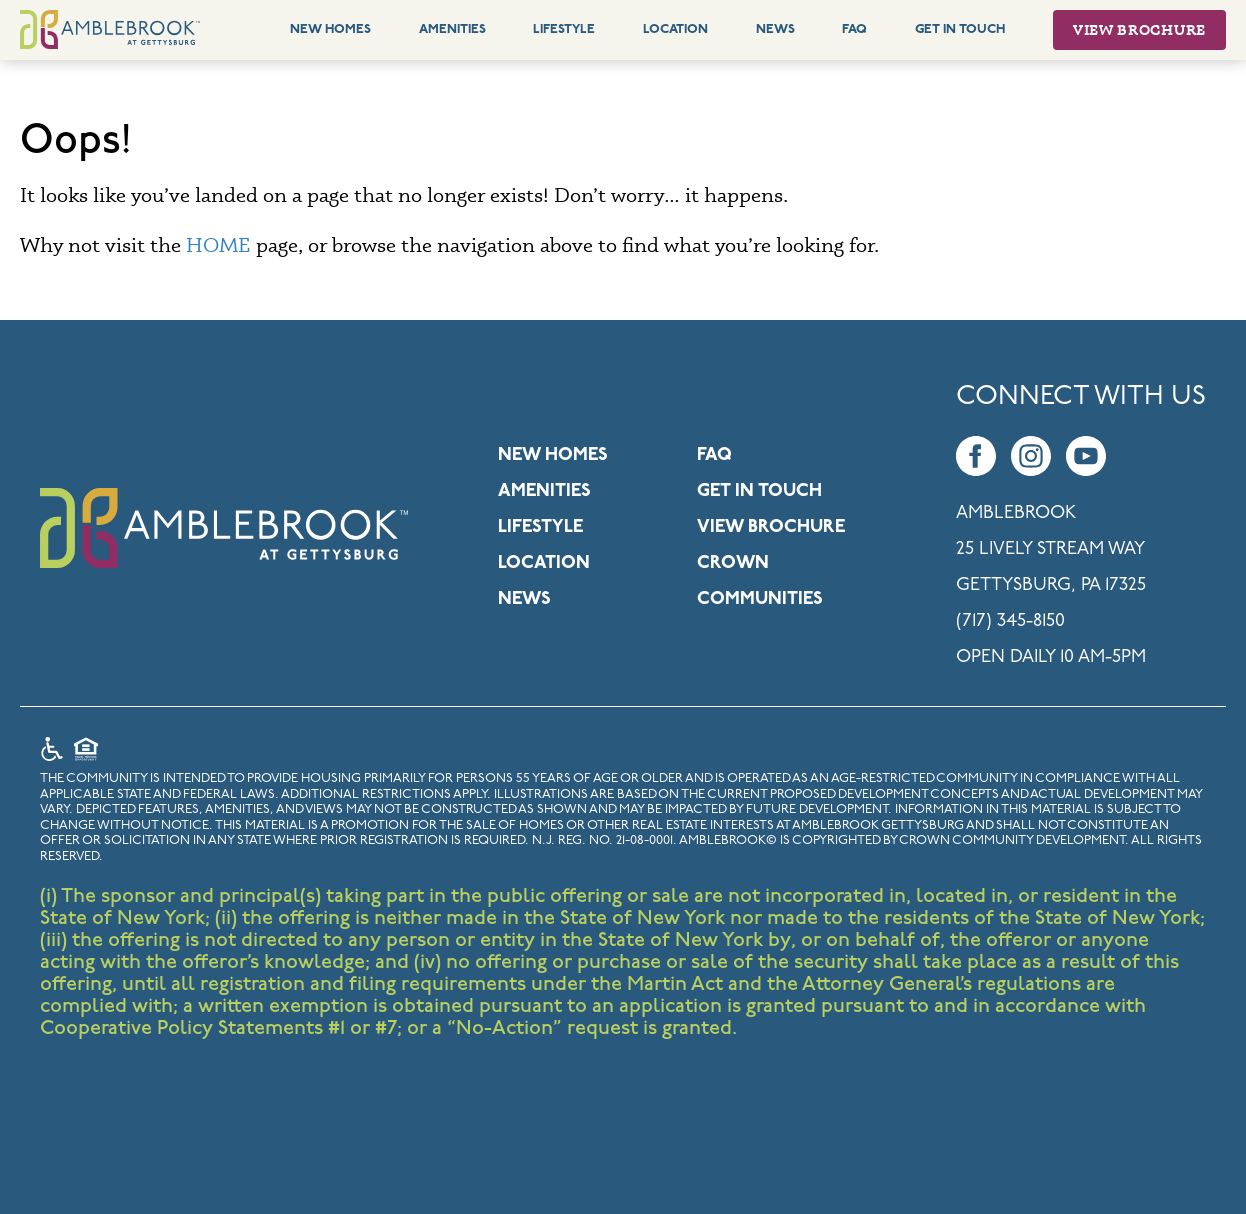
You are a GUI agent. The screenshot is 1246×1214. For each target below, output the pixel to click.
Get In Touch (960, 29)
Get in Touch (759, 491)
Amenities (452, 29)
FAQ (854, 29)
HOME (218, 244)
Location (675, 29)
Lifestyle (564, 29)
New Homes (330, 29)
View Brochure (1139, 29)
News (775, 29)
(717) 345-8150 (1010, 621)
